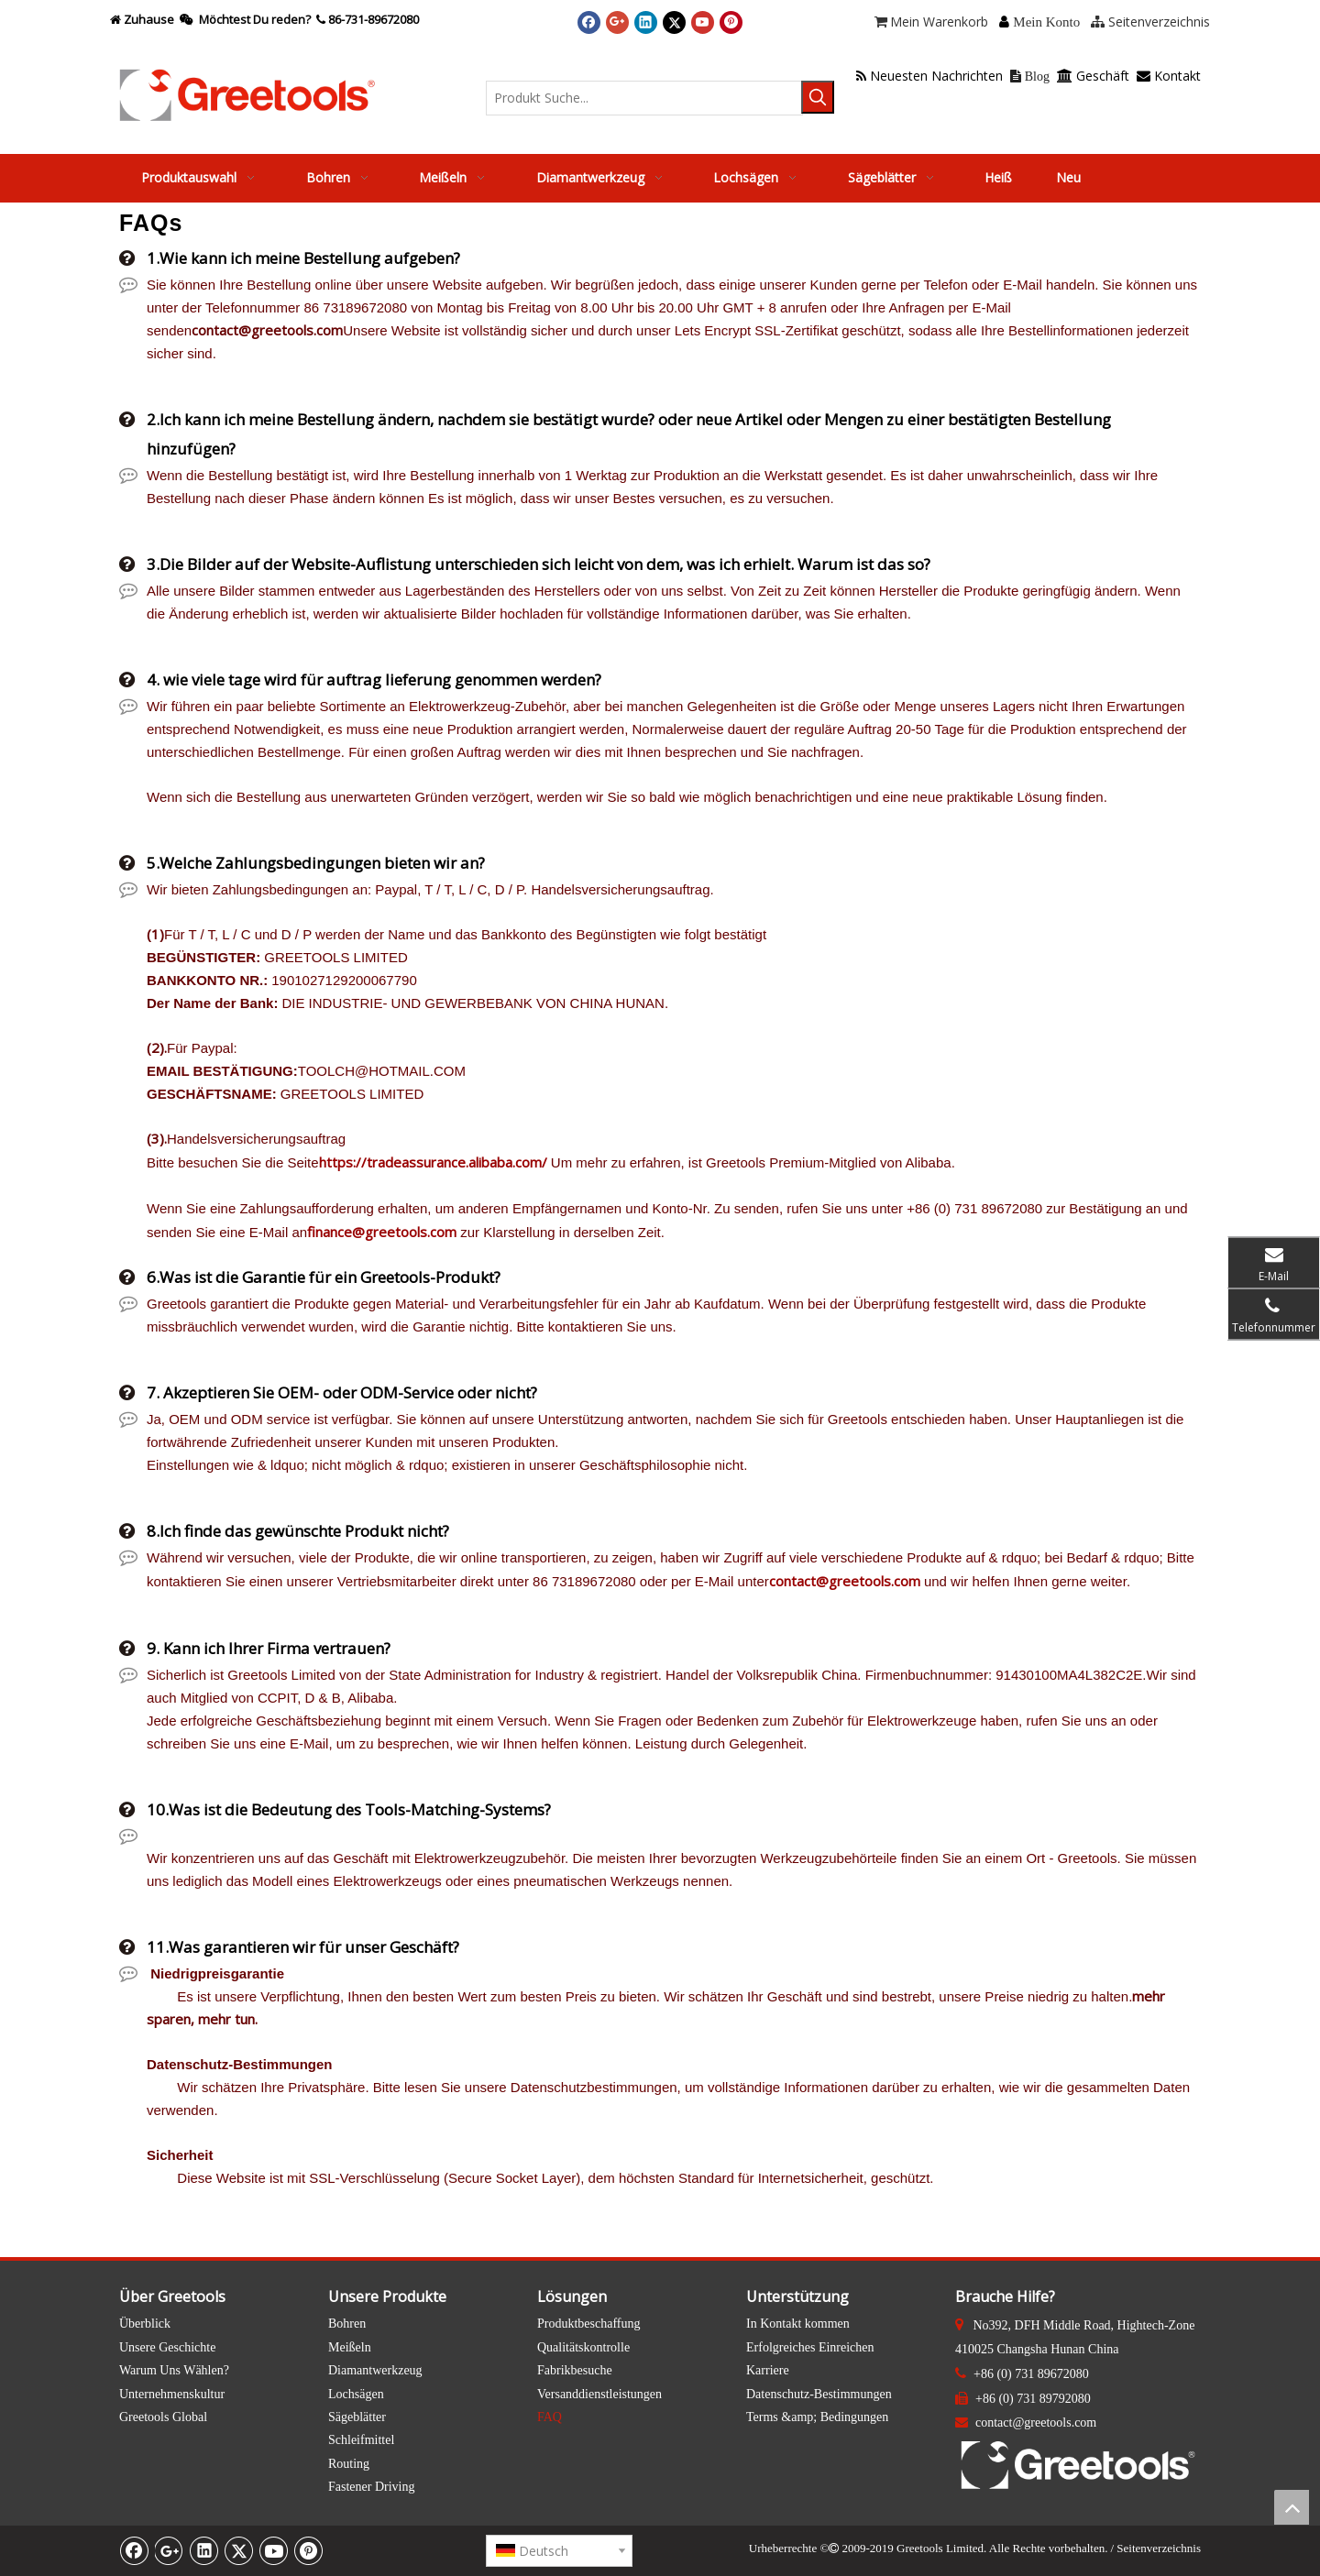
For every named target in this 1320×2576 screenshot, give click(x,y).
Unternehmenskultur (172, 2394)
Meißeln (349, 2347)
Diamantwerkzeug (375, 2370)
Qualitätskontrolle (583, 2347)
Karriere (767, 2370)
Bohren (347, 2323)
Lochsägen (356, 2394)
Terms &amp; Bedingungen (817, 2417)
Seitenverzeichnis (1158, 2548)
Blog (1030, 76)
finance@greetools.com (381, 1231)
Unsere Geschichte (167, 2347)
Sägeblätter (357, 2417)
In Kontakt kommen (798, 2323)
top (1291, 2507)
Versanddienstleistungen (599, 2394)
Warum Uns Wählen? (174, 2370)
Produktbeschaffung (589, 2323)
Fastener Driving (371, 2487)
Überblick (144, 2323)
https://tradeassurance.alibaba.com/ (433, 1162)
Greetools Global (163, 2417)
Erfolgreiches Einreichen (810, 2347)
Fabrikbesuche (574, 2370)
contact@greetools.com (844, 1581)
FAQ (549, 2417)
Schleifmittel (361, 2440)
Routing (348, 2464)
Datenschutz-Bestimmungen (819, 2394)
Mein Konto (1046, 22)
